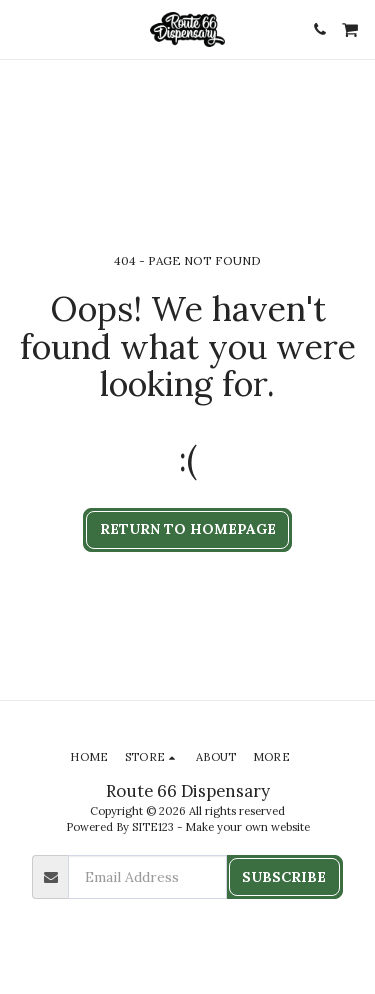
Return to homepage (188, 529)
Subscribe (284, 877)
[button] (22, 28)
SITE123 (153, 827)
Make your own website (247, 827)
